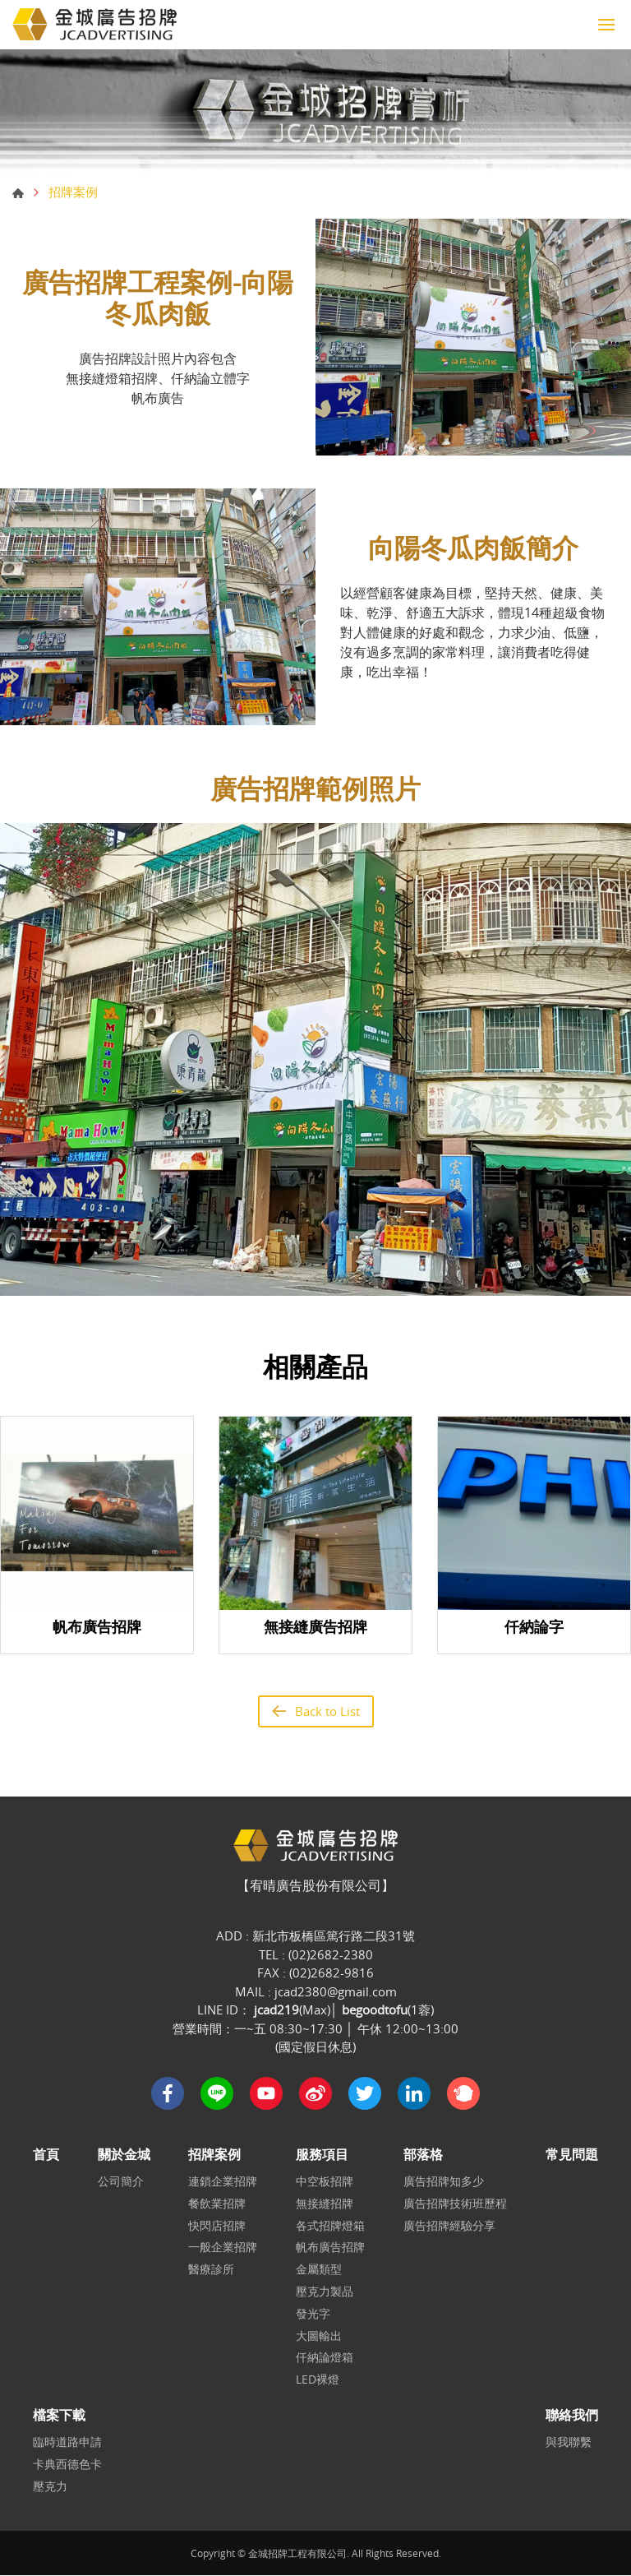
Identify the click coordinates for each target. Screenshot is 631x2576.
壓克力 (50, 2488)
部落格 (423, 2155)
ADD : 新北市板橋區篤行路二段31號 (315, 1936)
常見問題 (572, 2155)
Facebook (167, 2094)
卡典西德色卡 (67, 2465)
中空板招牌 (324, 2183)
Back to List (327, 1711)
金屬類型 (319, 2271)
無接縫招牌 (324, 2205)
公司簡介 (121, 2183)
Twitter (364, 2094)
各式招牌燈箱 (330, 2226)
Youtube (266, 2094)
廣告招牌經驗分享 (449, 2226)
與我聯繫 (569, 2443)
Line (216, 2094)
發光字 (313, 2315)
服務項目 (322, 2155)
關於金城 (124, 2155)
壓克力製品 (324, 2293)
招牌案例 (215, 2155)
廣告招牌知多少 (443, 2183)
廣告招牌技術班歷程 (455, 2205)
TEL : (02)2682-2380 (316, 1955)
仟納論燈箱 (324, 2359)
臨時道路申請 (67, 2443)
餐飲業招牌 (217, 2205)
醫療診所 (212, 2271)
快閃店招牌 (217, 2226)
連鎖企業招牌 (223, 2183)
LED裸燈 (317, 2381)
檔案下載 (59, 2416)
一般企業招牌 (223, 2248)
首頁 (18, 193)
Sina (315, 2094)
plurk (463, 2094)
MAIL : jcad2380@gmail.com (316, 1992)
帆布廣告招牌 (330, 2248)
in (414, 2094)
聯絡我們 (572, 2416)
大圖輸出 (319, 2336)
